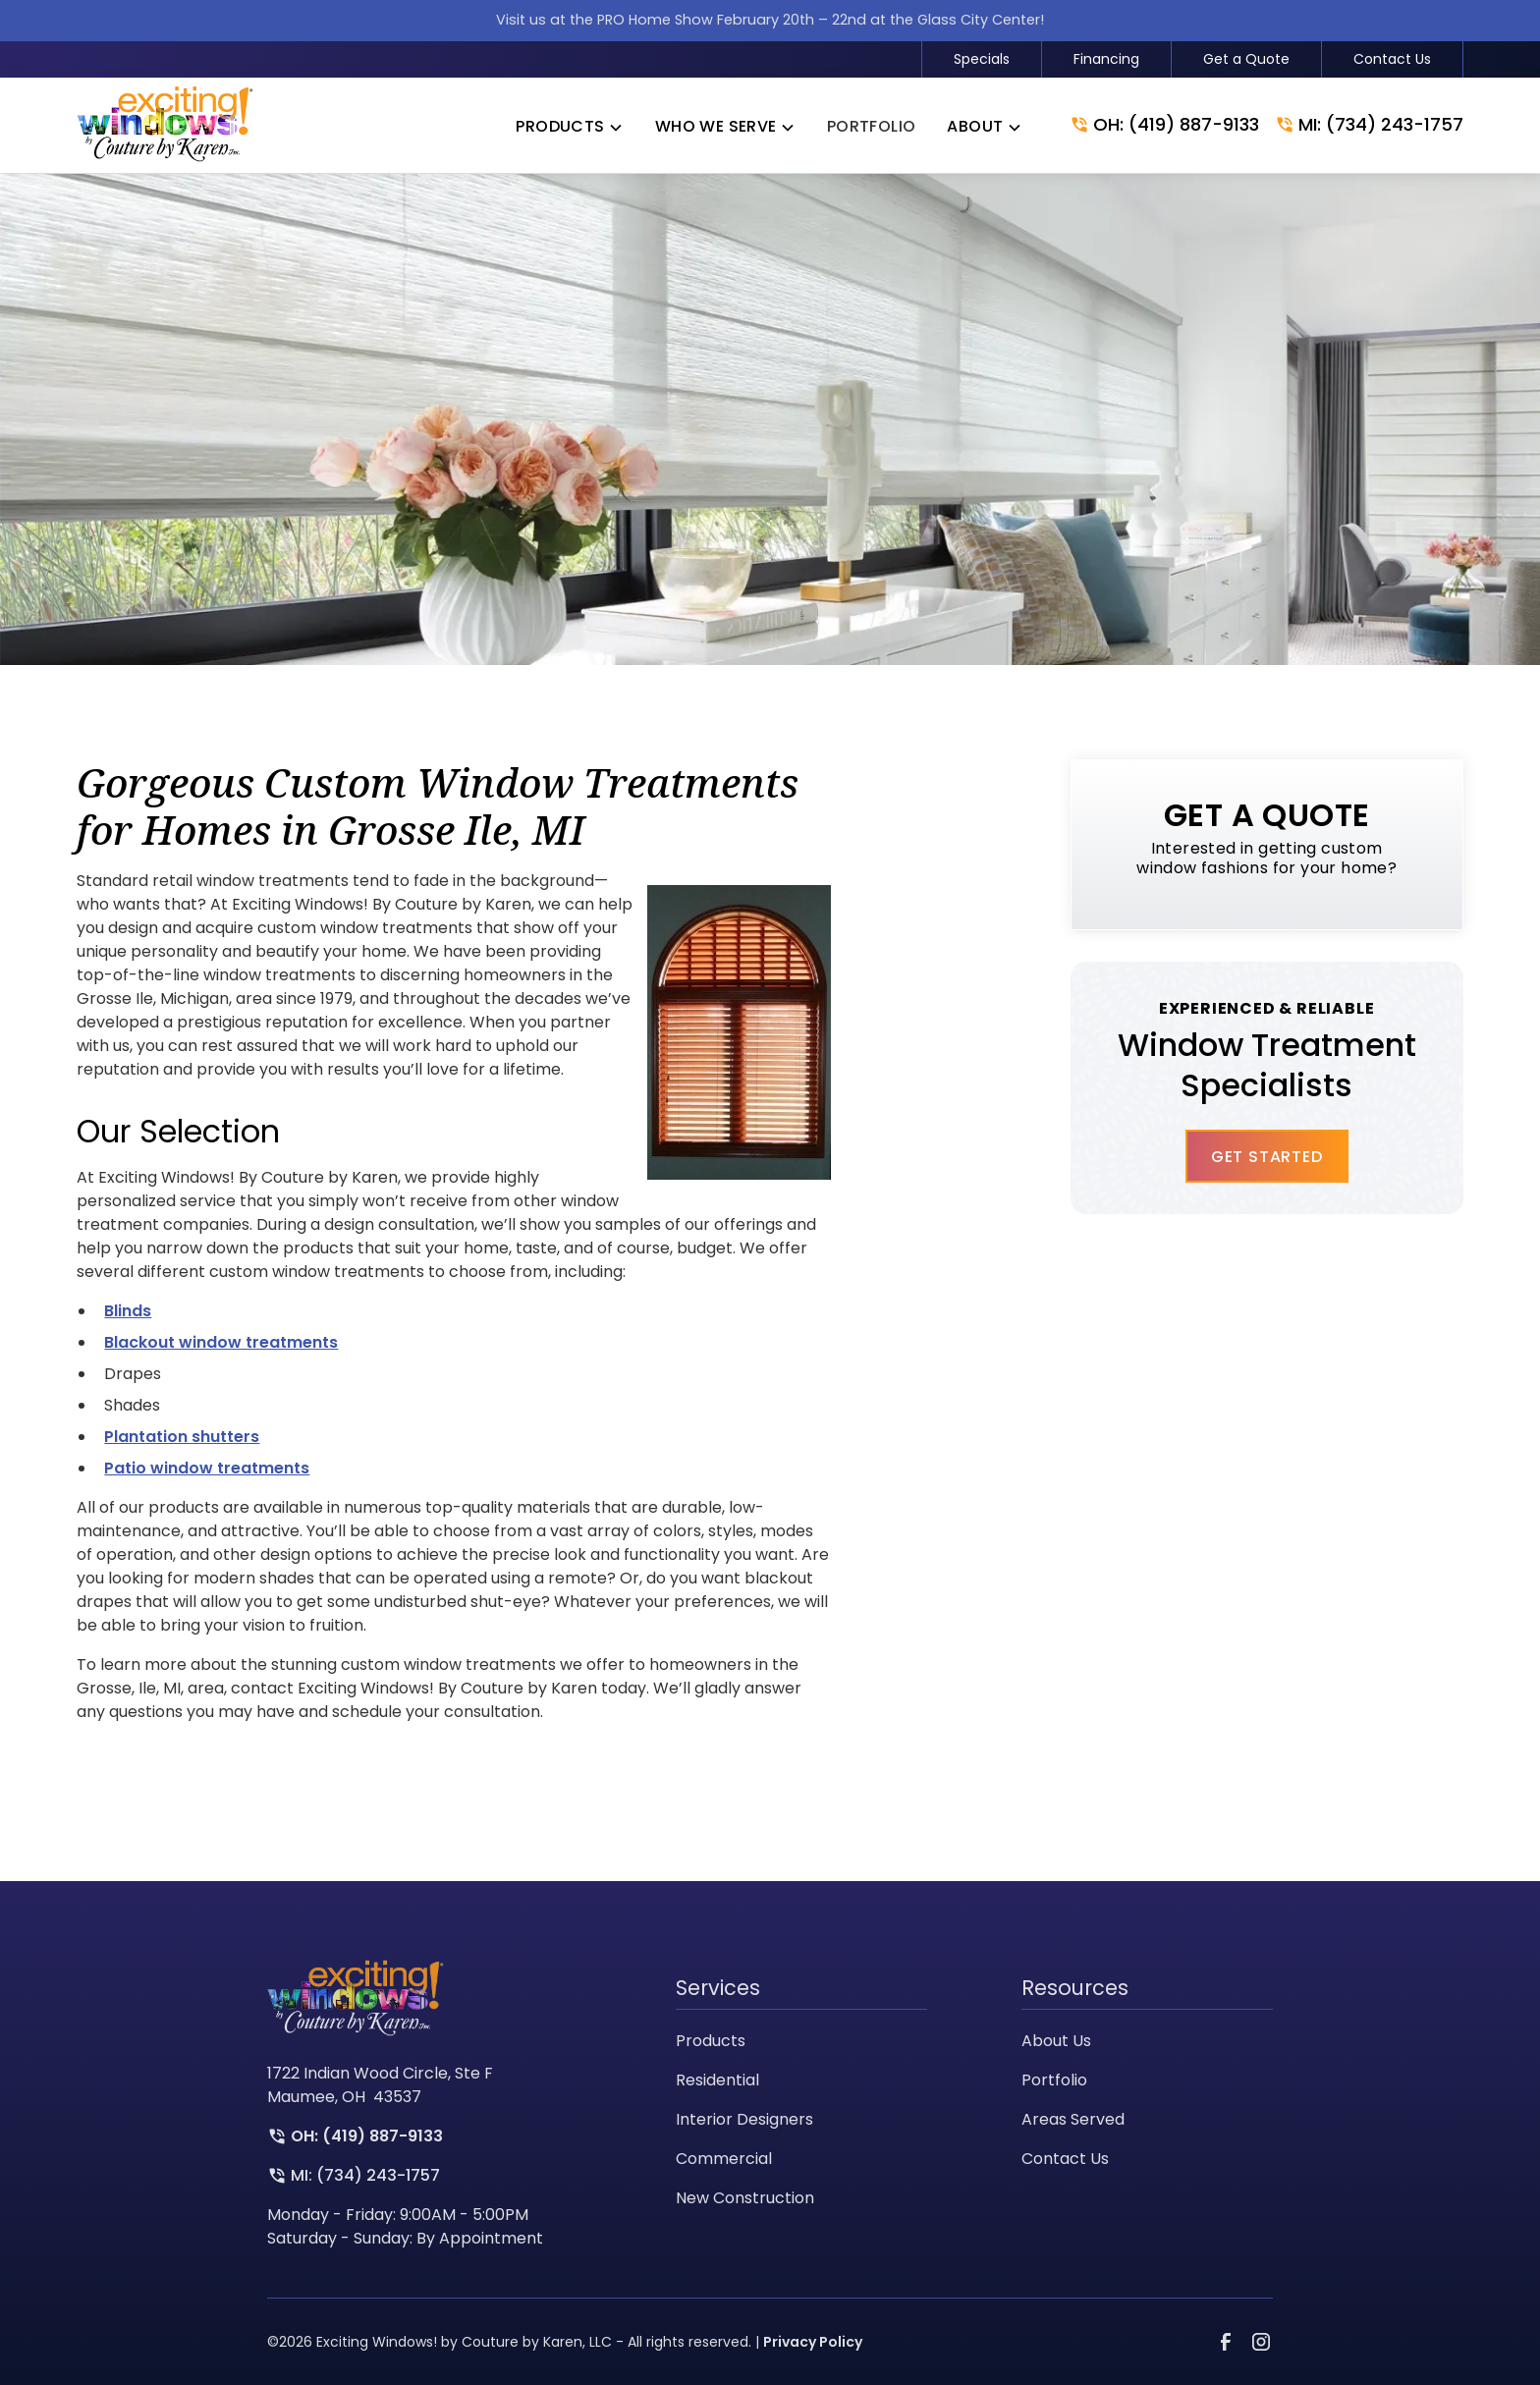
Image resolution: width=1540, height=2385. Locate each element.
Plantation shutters (181, 1436)
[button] (569, 126)
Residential (717, 2080)
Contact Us (1392, 59)
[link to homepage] (165, 125)
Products (710, 2040)
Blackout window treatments (221, 1342)
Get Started (1267, 1156)
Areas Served (1073, 2119)
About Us (1056, 2040)
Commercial (724, 2158)
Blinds (127, 1311)
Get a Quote (1246, 59)
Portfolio (1054, 2080)
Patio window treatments (206, 1468)
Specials (982, 59)
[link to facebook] (1226, 2342)
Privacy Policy (812, 2342)
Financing (1106, 59)
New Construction (745, 2198)
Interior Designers (744, 2119)
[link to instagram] (1261, 2342)
